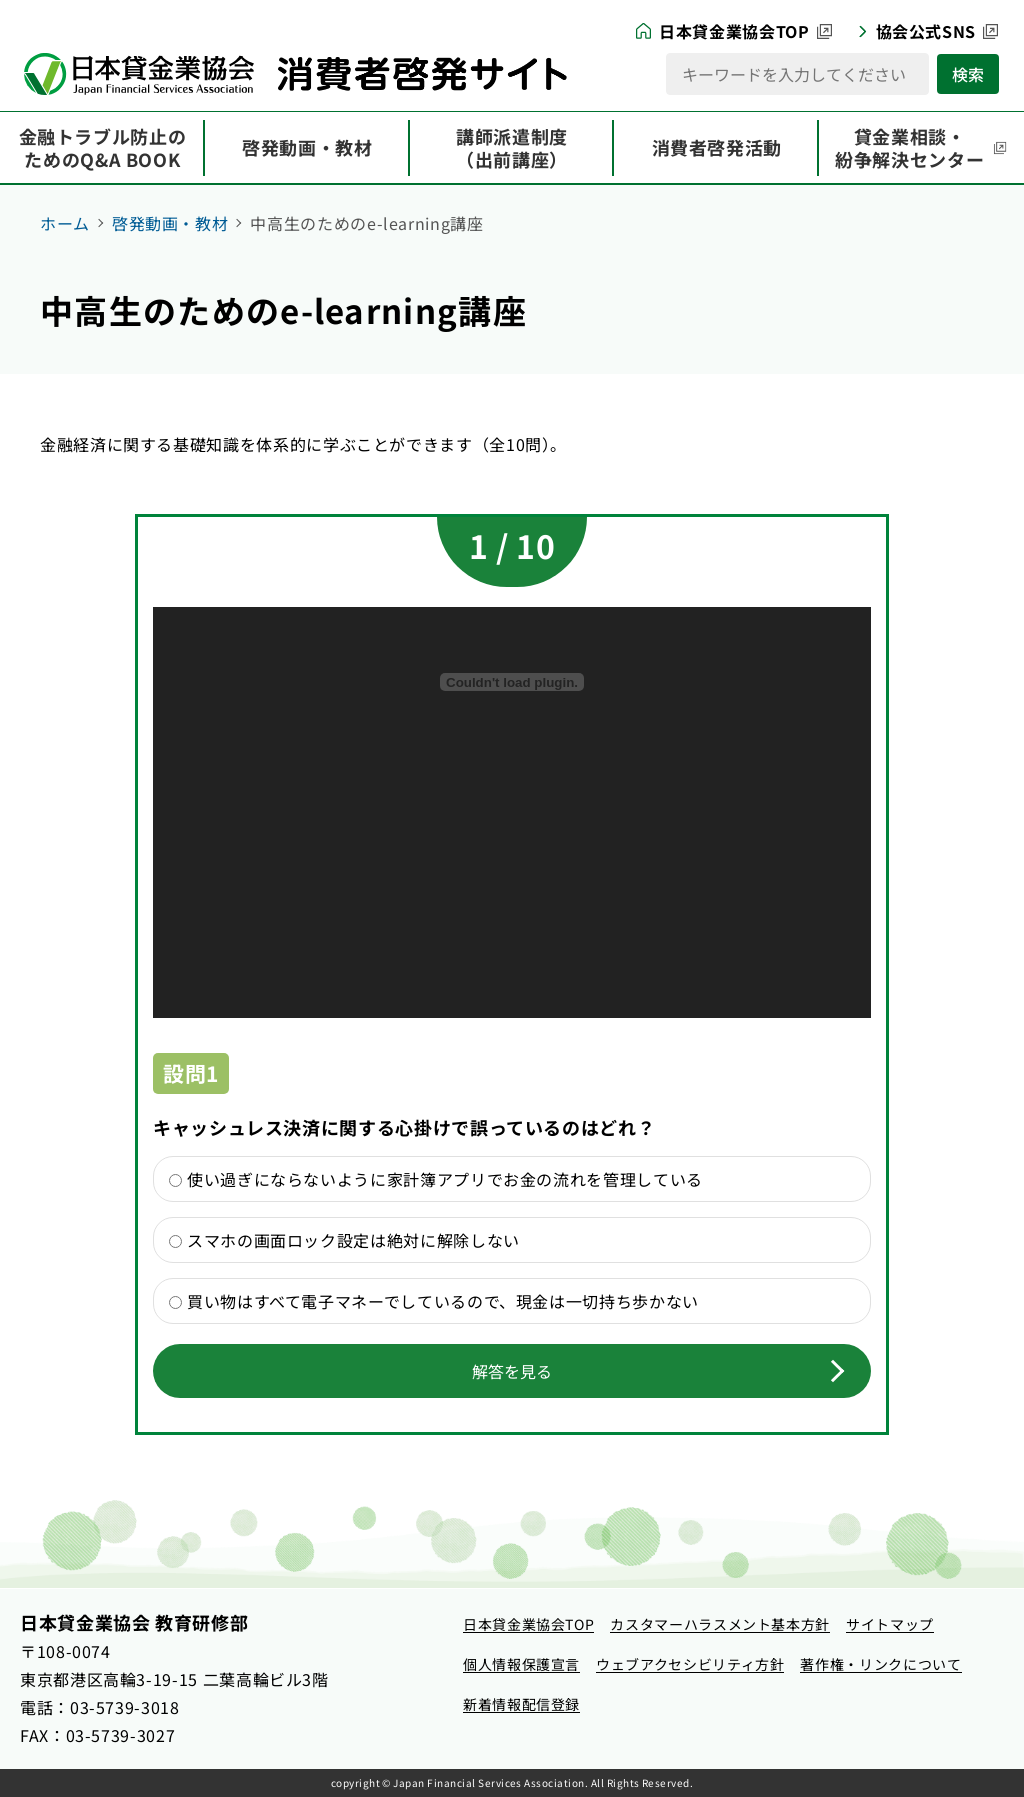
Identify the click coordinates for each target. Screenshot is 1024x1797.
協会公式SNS (926, 31)
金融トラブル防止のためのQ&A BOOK (103, 147)
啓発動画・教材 (307, 147)
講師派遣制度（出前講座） (512, 147)
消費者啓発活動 (717, 147)
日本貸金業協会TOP (734, 31)
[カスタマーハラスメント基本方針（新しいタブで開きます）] (720, 1625)
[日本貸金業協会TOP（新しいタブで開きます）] (528, 1625)
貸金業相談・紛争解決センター (909, 147)
